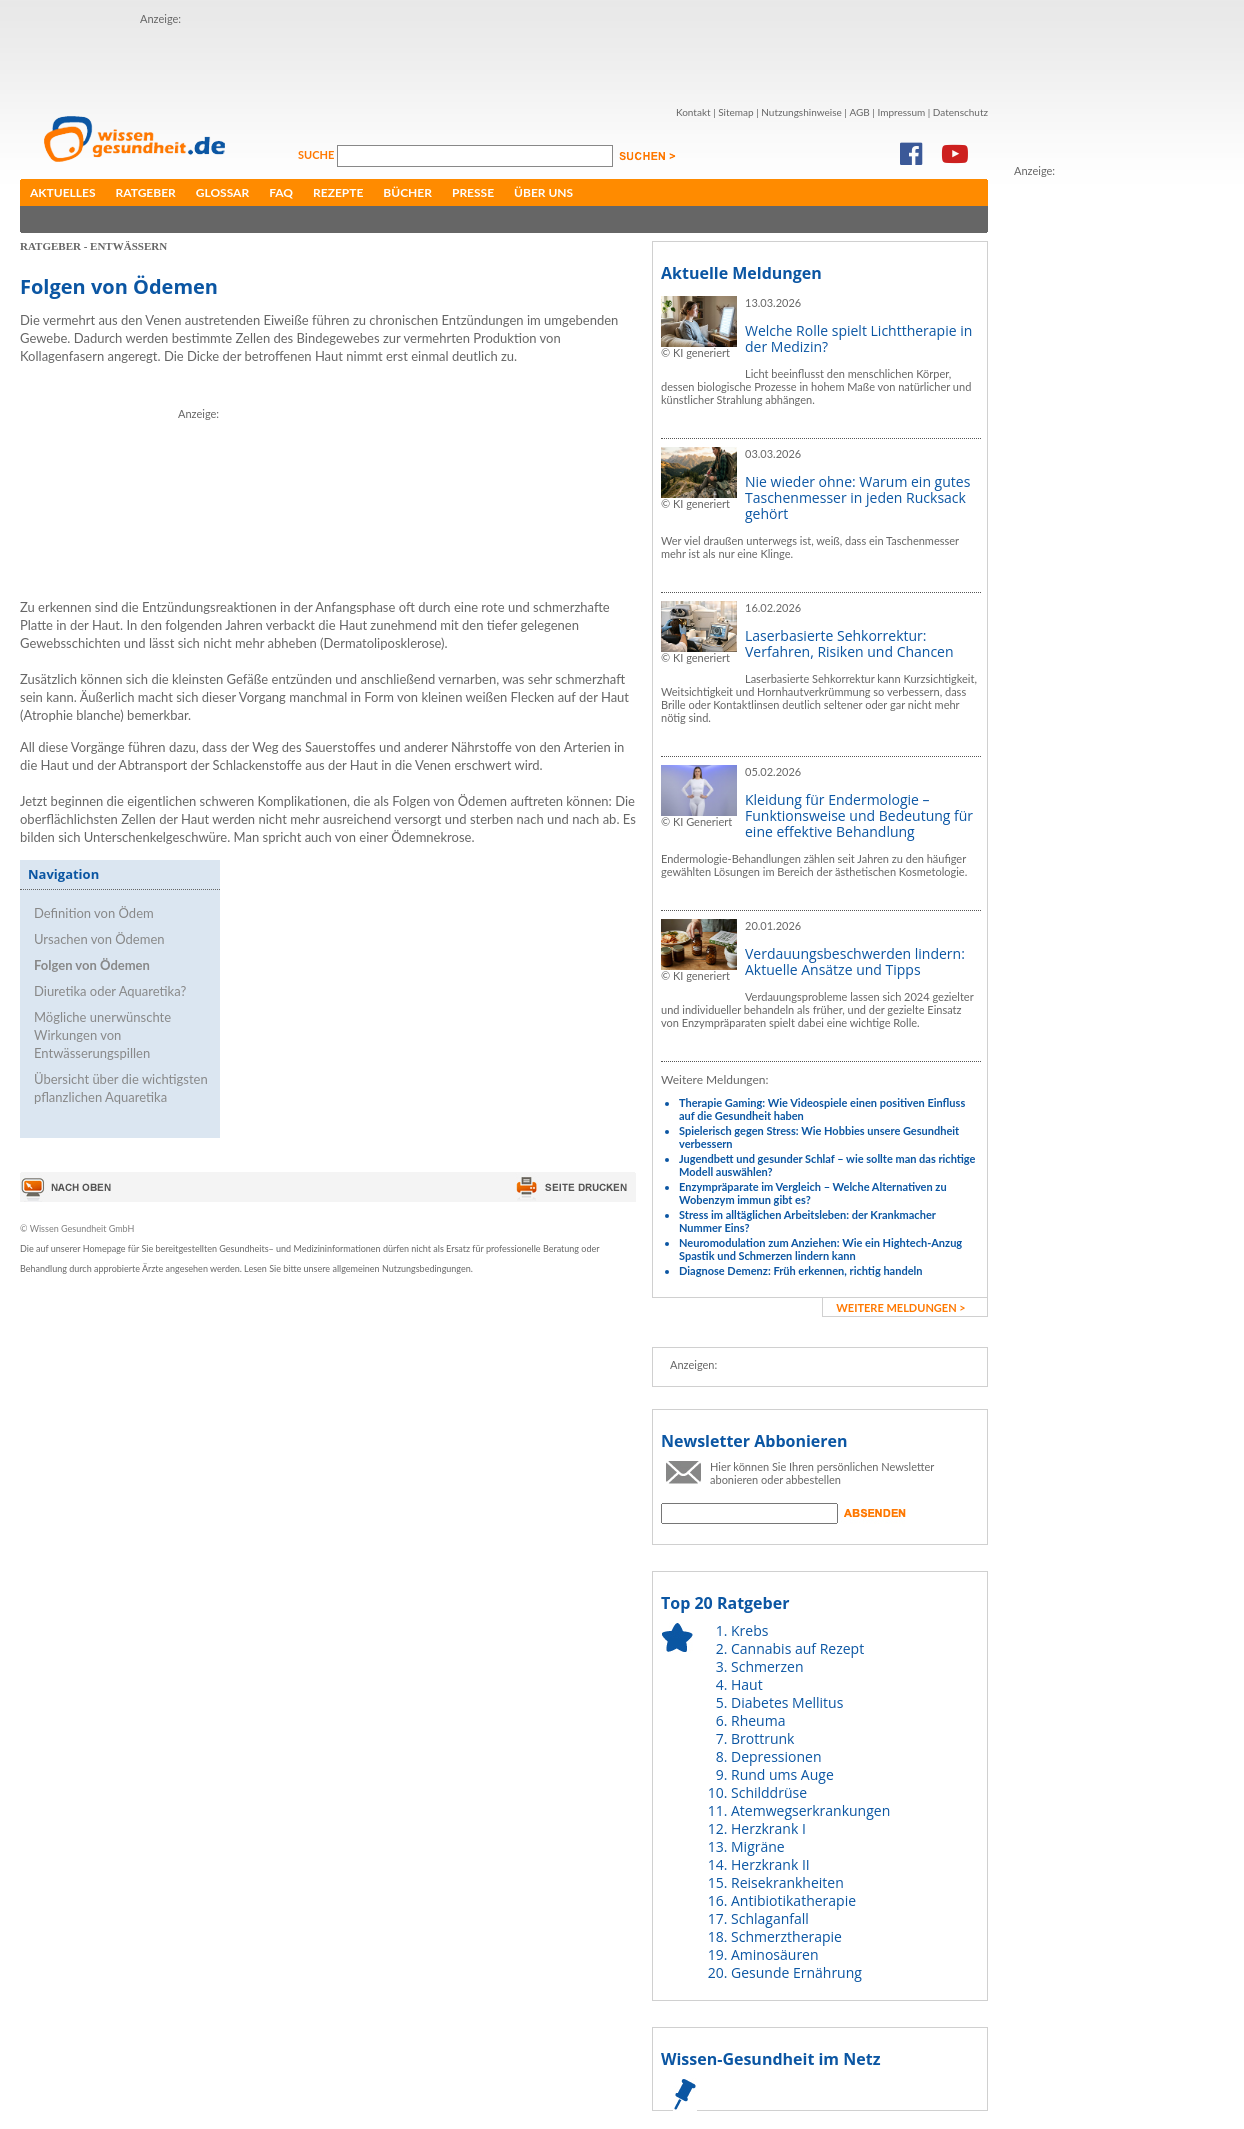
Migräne (758, 1846)
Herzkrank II (770, 1864)
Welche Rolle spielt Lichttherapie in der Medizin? (858, 338)
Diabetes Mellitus (787, 1702)
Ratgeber (146, 192)
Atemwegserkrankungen (810, 1810)
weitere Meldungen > (900, 1307)
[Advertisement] (257, 58)
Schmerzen (767, 1666)
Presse (473, 192)
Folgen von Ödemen (92, 965)
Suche (317, 154)
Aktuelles (63, 192)
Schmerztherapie (786, 1936)
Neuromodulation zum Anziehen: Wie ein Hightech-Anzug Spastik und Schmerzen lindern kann (820, 1249)
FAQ (281, 192)
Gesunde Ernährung (796, 1972)
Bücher (407, 192)
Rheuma (758, 1720)
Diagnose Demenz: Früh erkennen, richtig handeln (800, 1270)
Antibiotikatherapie (793, 1900)
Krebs (749, 1630)
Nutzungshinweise (801, 112)
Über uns (543, 192)
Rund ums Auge (782, 1774)
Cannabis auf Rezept (797, 1648)
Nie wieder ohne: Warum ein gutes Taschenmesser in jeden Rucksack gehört (857, 497)
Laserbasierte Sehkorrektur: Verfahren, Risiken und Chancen (849, 643)
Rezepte (338, 192)
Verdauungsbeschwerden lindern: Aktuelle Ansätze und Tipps (855, 961)
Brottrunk (762, 1738)
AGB (859, 112)
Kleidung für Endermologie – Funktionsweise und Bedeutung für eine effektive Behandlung (859, 815)
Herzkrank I (768, 1828)
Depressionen (776, 1756)
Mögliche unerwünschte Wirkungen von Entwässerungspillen (102, 1035)
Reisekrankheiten (787, 1882)
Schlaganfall (770, 1918)
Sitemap (735, 112)
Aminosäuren (775, 1954)
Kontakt (693, 112)
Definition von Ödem (94, 913)
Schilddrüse (769, 1792)
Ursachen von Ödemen (99, 939)
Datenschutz (960, 112)
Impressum (901, 112)
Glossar (222, 192)
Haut (747, 1684)
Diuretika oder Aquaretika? (110, 991)
